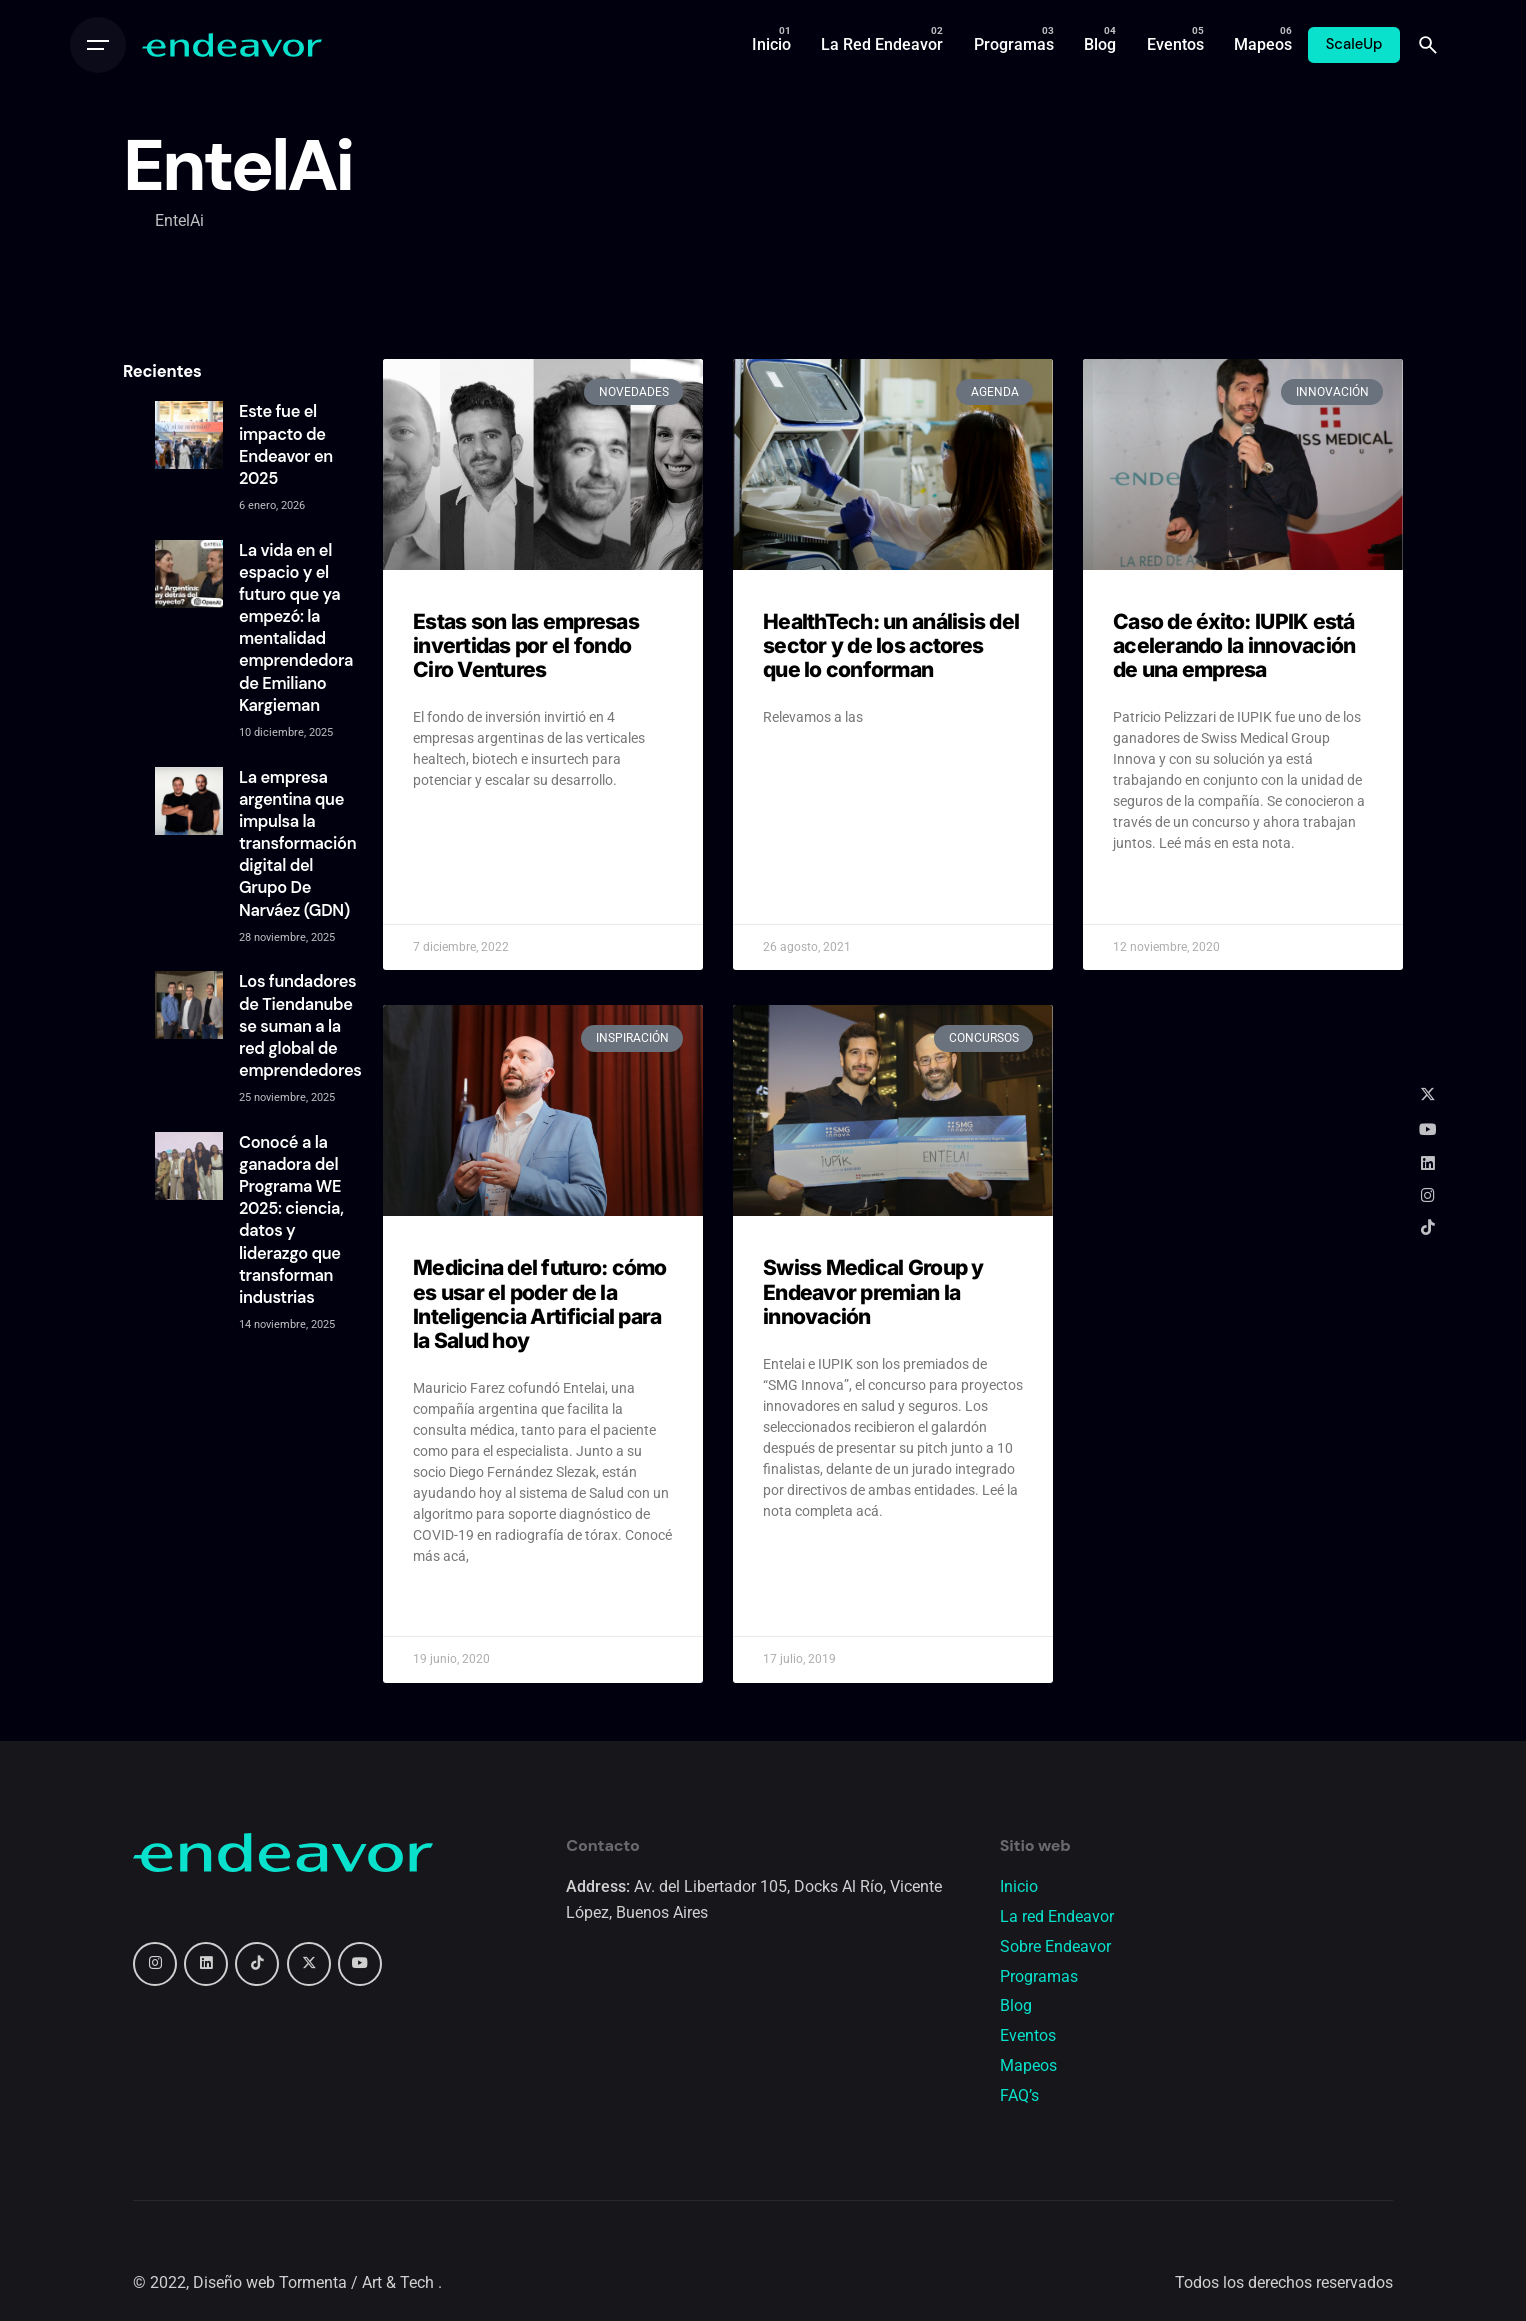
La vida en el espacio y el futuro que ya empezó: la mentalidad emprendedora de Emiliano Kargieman (296, 628)
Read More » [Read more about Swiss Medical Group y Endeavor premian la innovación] (801, 1561)
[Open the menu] (98, 45)
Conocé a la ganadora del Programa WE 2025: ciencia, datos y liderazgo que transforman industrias (291, 1220)
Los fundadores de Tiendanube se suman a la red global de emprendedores (300, 1026)
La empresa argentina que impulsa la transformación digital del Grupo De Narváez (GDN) (297, 844)
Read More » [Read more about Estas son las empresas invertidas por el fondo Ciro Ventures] (451, 830)
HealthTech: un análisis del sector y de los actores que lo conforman (891, 645)
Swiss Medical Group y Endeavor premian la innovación (873, 1291)
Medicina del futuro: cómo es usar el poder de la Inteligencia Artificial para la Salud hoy (540, 1303)
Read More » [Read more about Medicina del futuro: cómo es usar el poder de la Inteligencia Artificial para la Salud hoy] (451, 1606)
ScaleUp (1354, 44)
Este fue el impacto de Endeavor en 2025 (286, 444)
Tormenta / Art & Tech (358, 2283)
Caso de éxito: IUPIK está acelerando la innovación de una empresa (1234, 645)
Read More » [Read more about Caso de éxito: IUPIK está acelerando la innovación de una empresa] (1151, 893)
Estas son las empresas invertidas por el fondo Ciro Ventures (526, 645)
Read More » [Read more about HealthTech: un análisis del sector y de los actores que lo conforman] (801, 767)
